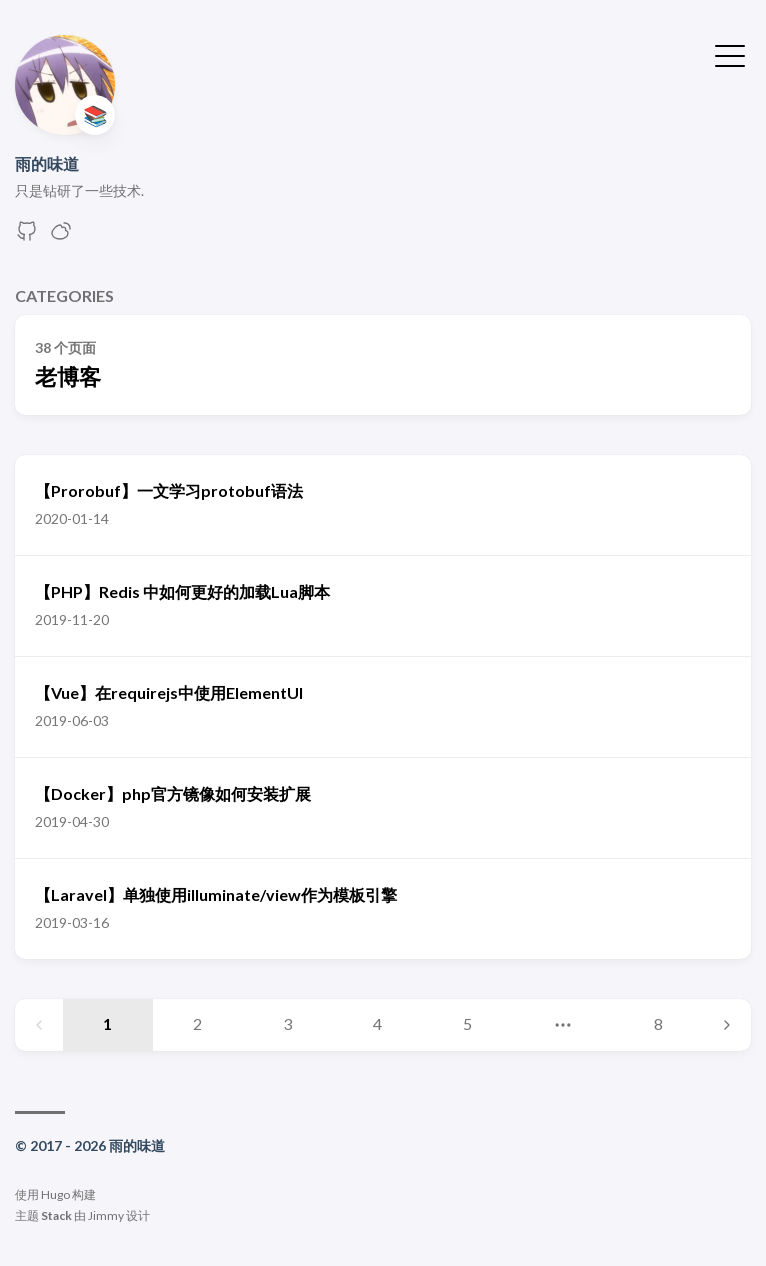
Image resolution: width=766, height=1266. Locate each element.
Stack (56, 1215)
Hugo (55, 1194)
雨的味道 (47, 163)
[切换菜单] (730, 54)
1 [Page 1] (107, 1023)
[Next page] (727, 1025)
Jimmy (106, 1215)
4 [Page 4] (377, 1023)
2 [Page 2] (197, 1023)
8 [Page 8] (658, 1023)
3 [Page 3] (287, 1023)
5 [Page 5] (467, 1023)
